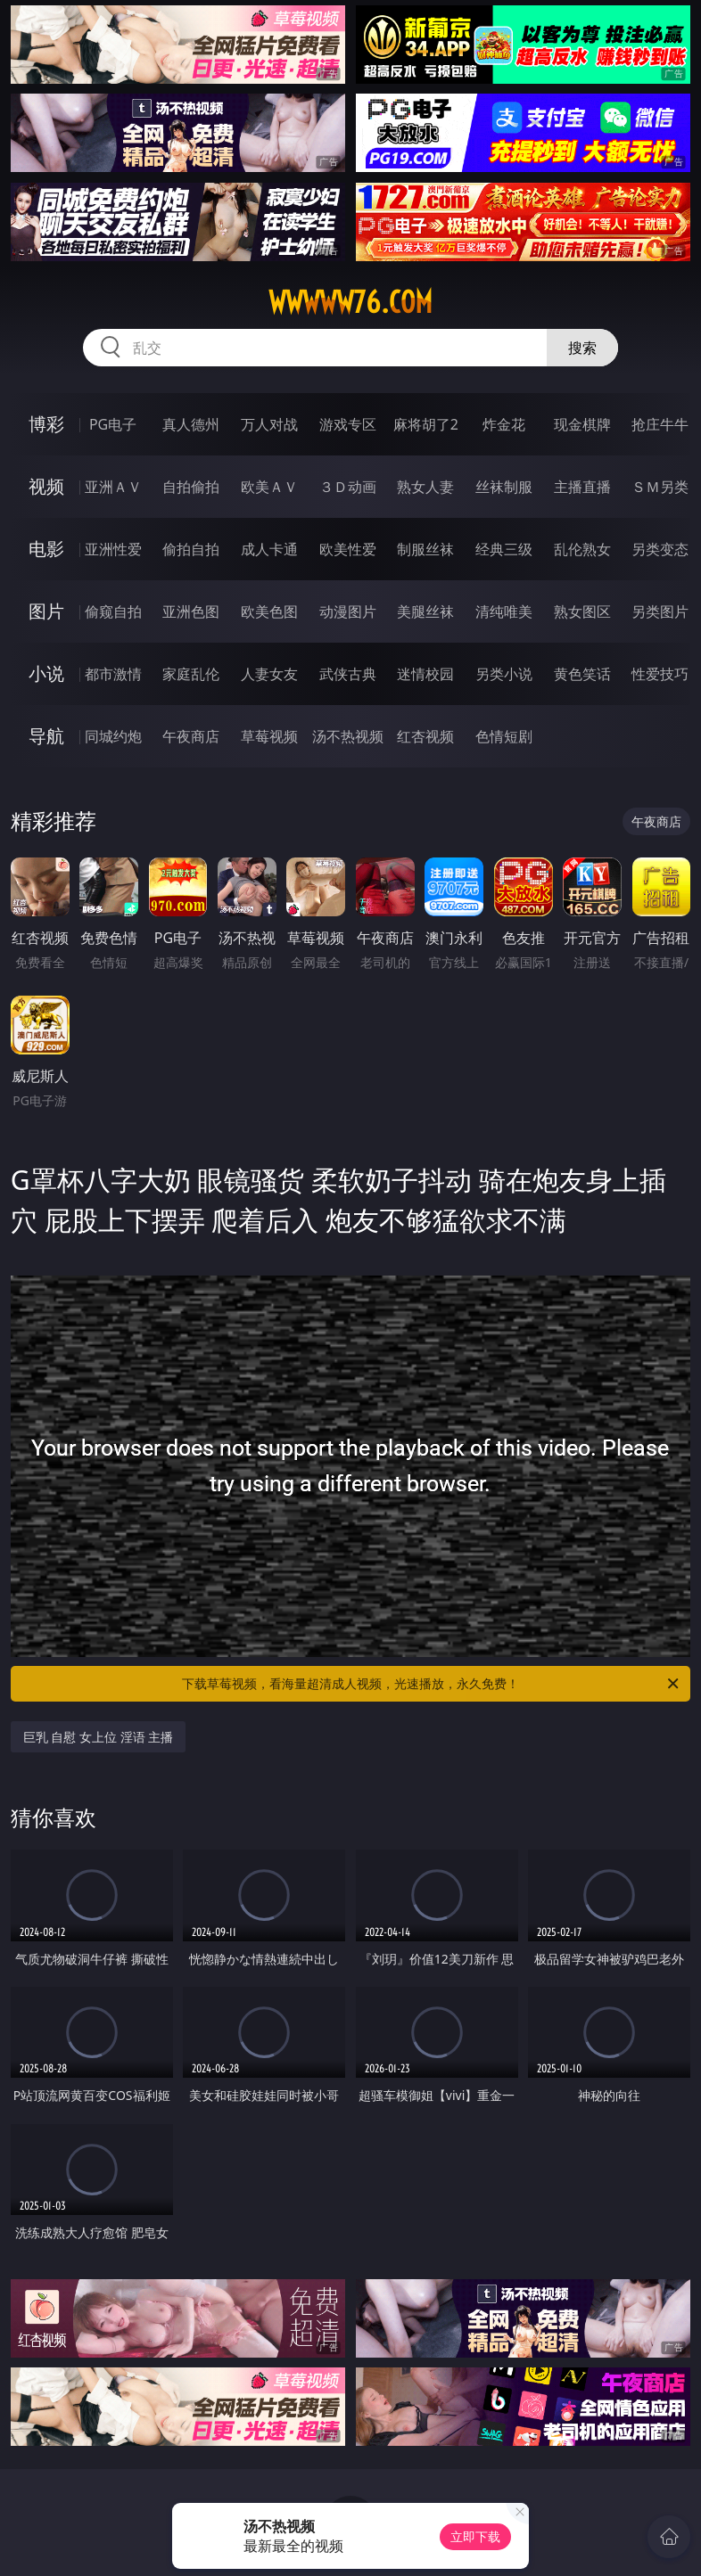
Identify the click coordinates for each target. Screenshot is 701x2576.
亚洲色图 (190, 611)
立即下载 (475, 2536)
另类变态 (660, 549)
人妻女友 (269, 674)
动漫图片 (347, 611)
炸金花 (503, 424)
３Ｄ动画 (347, 486)
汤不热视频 (347, 736)
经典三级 (503, 549)
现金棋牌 (582, 424)
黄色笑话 (582, 674)
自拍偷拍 (190, 486)
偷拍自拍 (190, 549)
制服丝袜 (425, 549)
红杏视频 (425, 736)
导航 (46, 736)
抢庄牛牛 (660, 424)
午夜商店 (190, 736)
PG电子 (112, 424)
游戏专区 (347, 424)
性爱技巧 (660, 674)
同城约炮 (113, 736)
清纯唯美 (503, 611)
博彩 (46, 424)
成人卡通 (269, 549)
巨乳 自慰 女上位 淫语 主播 (98, 1736)
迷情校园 (425, 674)
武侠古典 (347, 674)
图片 (46, 611)
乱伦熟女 (582, 549)
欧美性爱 (347, 549)
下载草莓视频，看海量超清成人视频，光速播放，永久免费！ (431, 1683)
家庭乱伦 (190, 674)
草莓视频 (269, 736)
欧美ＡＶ (269, 486)
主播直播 (582, 486)
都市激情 (113, 674)
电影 (46, 549)
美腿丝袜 (425, 611)
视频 (46, 486)
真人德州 (190, 424)
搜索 (582, 347)
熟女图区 (582, 611)
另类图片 (660, 611)
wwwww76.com (350, 302)
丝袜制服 (503, 486)
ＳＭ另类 (660, 486)
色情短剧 (503, 736)
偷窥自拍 (113, 611)
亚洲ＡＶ (113, 486)
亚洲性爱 (113, 549)
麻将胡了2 (425, 424)
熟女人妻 (425, 486)
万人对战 (269, 424)
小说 (46, 673)
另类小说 (503, 674)
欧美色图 (269, 611)
